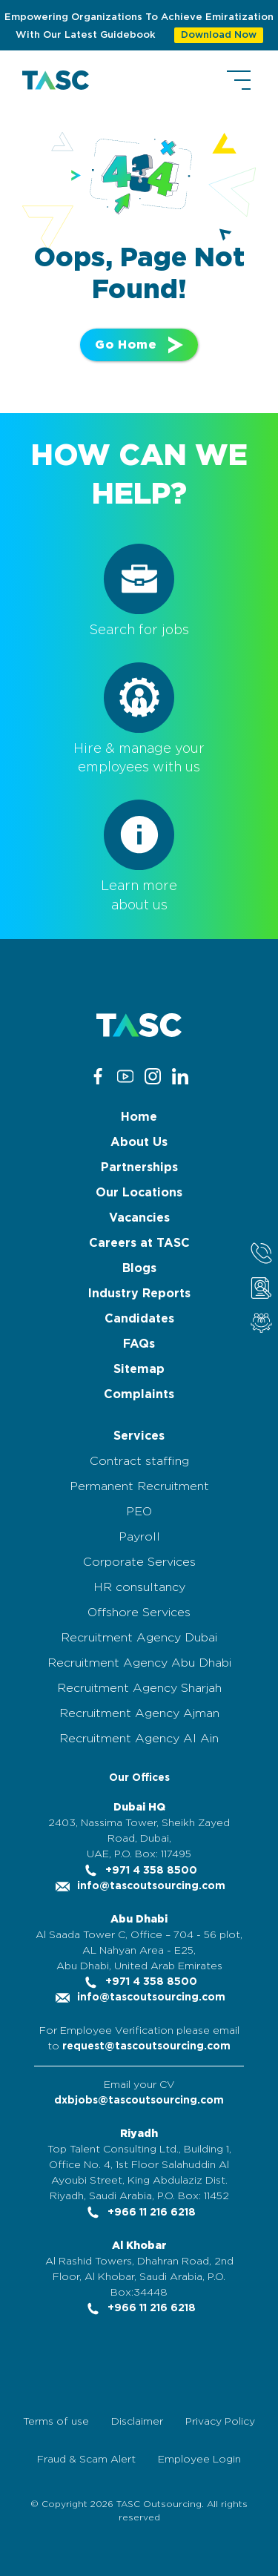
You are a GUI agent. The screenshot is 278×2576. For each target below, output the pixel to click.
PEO (139, 1512)
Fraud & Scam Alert (86, 2459)
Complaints (139, 1394)
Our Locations (139, 1193)
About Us (139, 1142)
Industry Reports (139, 1293)
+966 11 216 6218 (139, 2212)
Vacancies (139, 1218)
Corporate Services (139, 1562)
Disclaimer (137, 2422)
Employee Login (199, 2459)
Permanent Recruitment (139, 1486)
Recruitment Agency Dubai (139, 1638)
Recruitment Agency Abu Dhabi (139, 1663)
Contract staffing (139, 1461)
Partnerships (139, 1167)
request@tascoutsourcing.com (146, 2046)
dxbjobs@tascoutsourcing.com (139, 2100)
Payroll (139, 1537)
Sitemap (139, 1369)
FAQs (139, 1344)
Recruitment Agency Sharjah (139, 1688)
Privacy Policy (220, 2422)
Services (139, 1436)
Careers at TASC (139, 1243)
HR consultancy (139, 1587)
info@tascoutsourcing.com (139, 1886)
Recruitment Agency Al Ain (139, 1739)
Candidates (139, 1319)
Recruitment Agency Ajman (139, 1713)
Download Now (219, 35)
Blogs (139, 1268)
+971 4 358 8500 (139, 1870)
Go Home (139, 345)
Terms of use (56, 2422)
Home (139, 1117)
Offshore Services (139, 1612)
